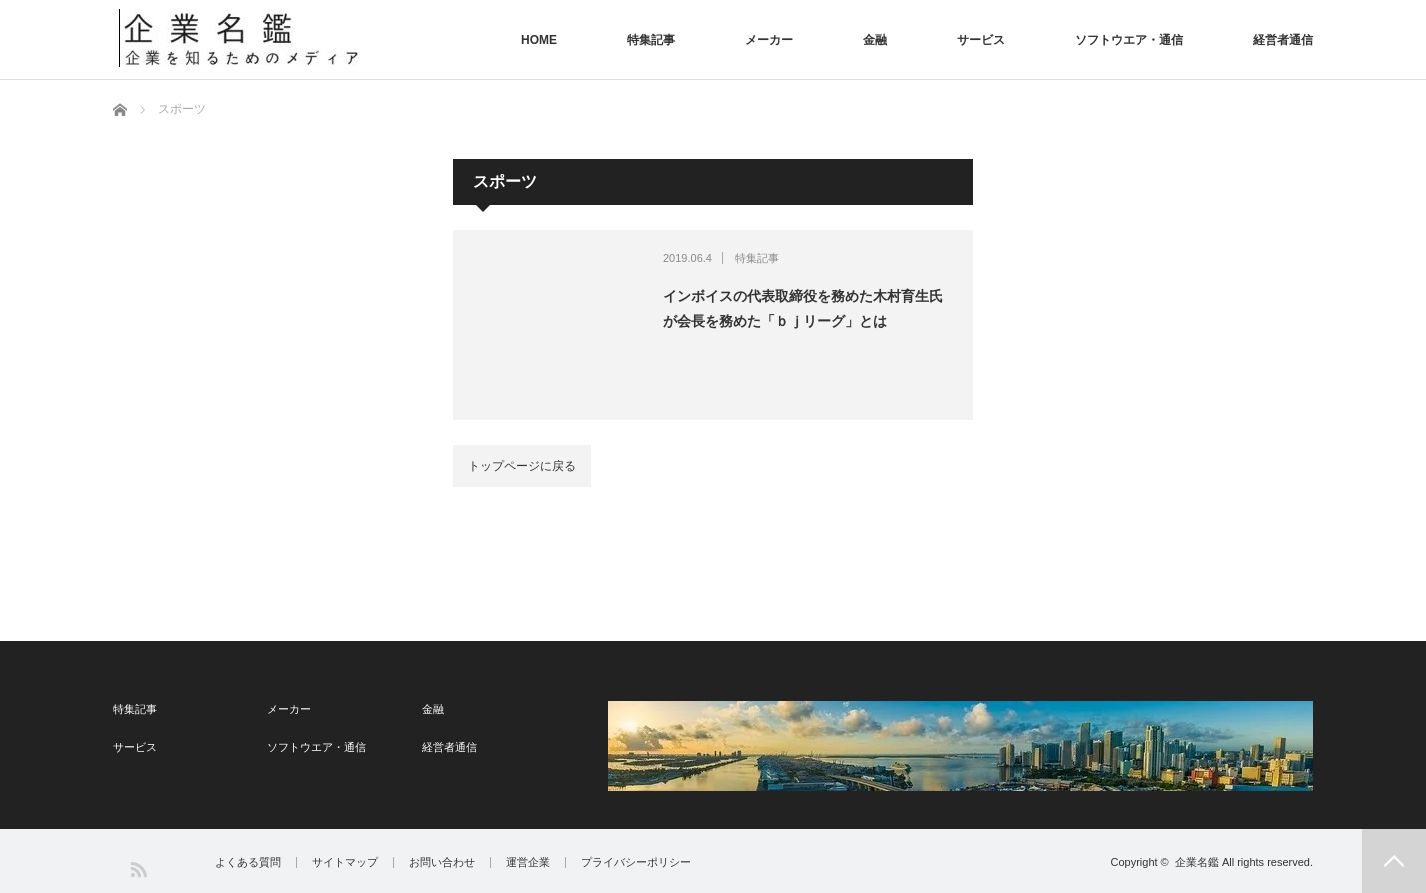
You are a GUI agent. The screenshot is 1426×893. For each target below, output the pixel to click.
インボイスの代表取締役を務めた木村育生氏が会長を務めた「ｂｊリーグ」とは (803, 308)
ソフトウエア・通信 (1129, 40)
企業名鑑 (1197, 862)
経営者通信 (1283, 40)
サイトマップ (345, 862)
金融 (875, 40)
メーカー (769, 40)
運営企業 (528, 862)
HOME (539, 40)
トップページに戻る (522, 466)
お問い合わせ (442, 862)
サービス (981, 40)
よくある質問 (248, 862)
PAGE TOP (1394, 861)
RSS (137, 868)
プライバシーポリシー (636, 862)
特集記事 (651, 40)
